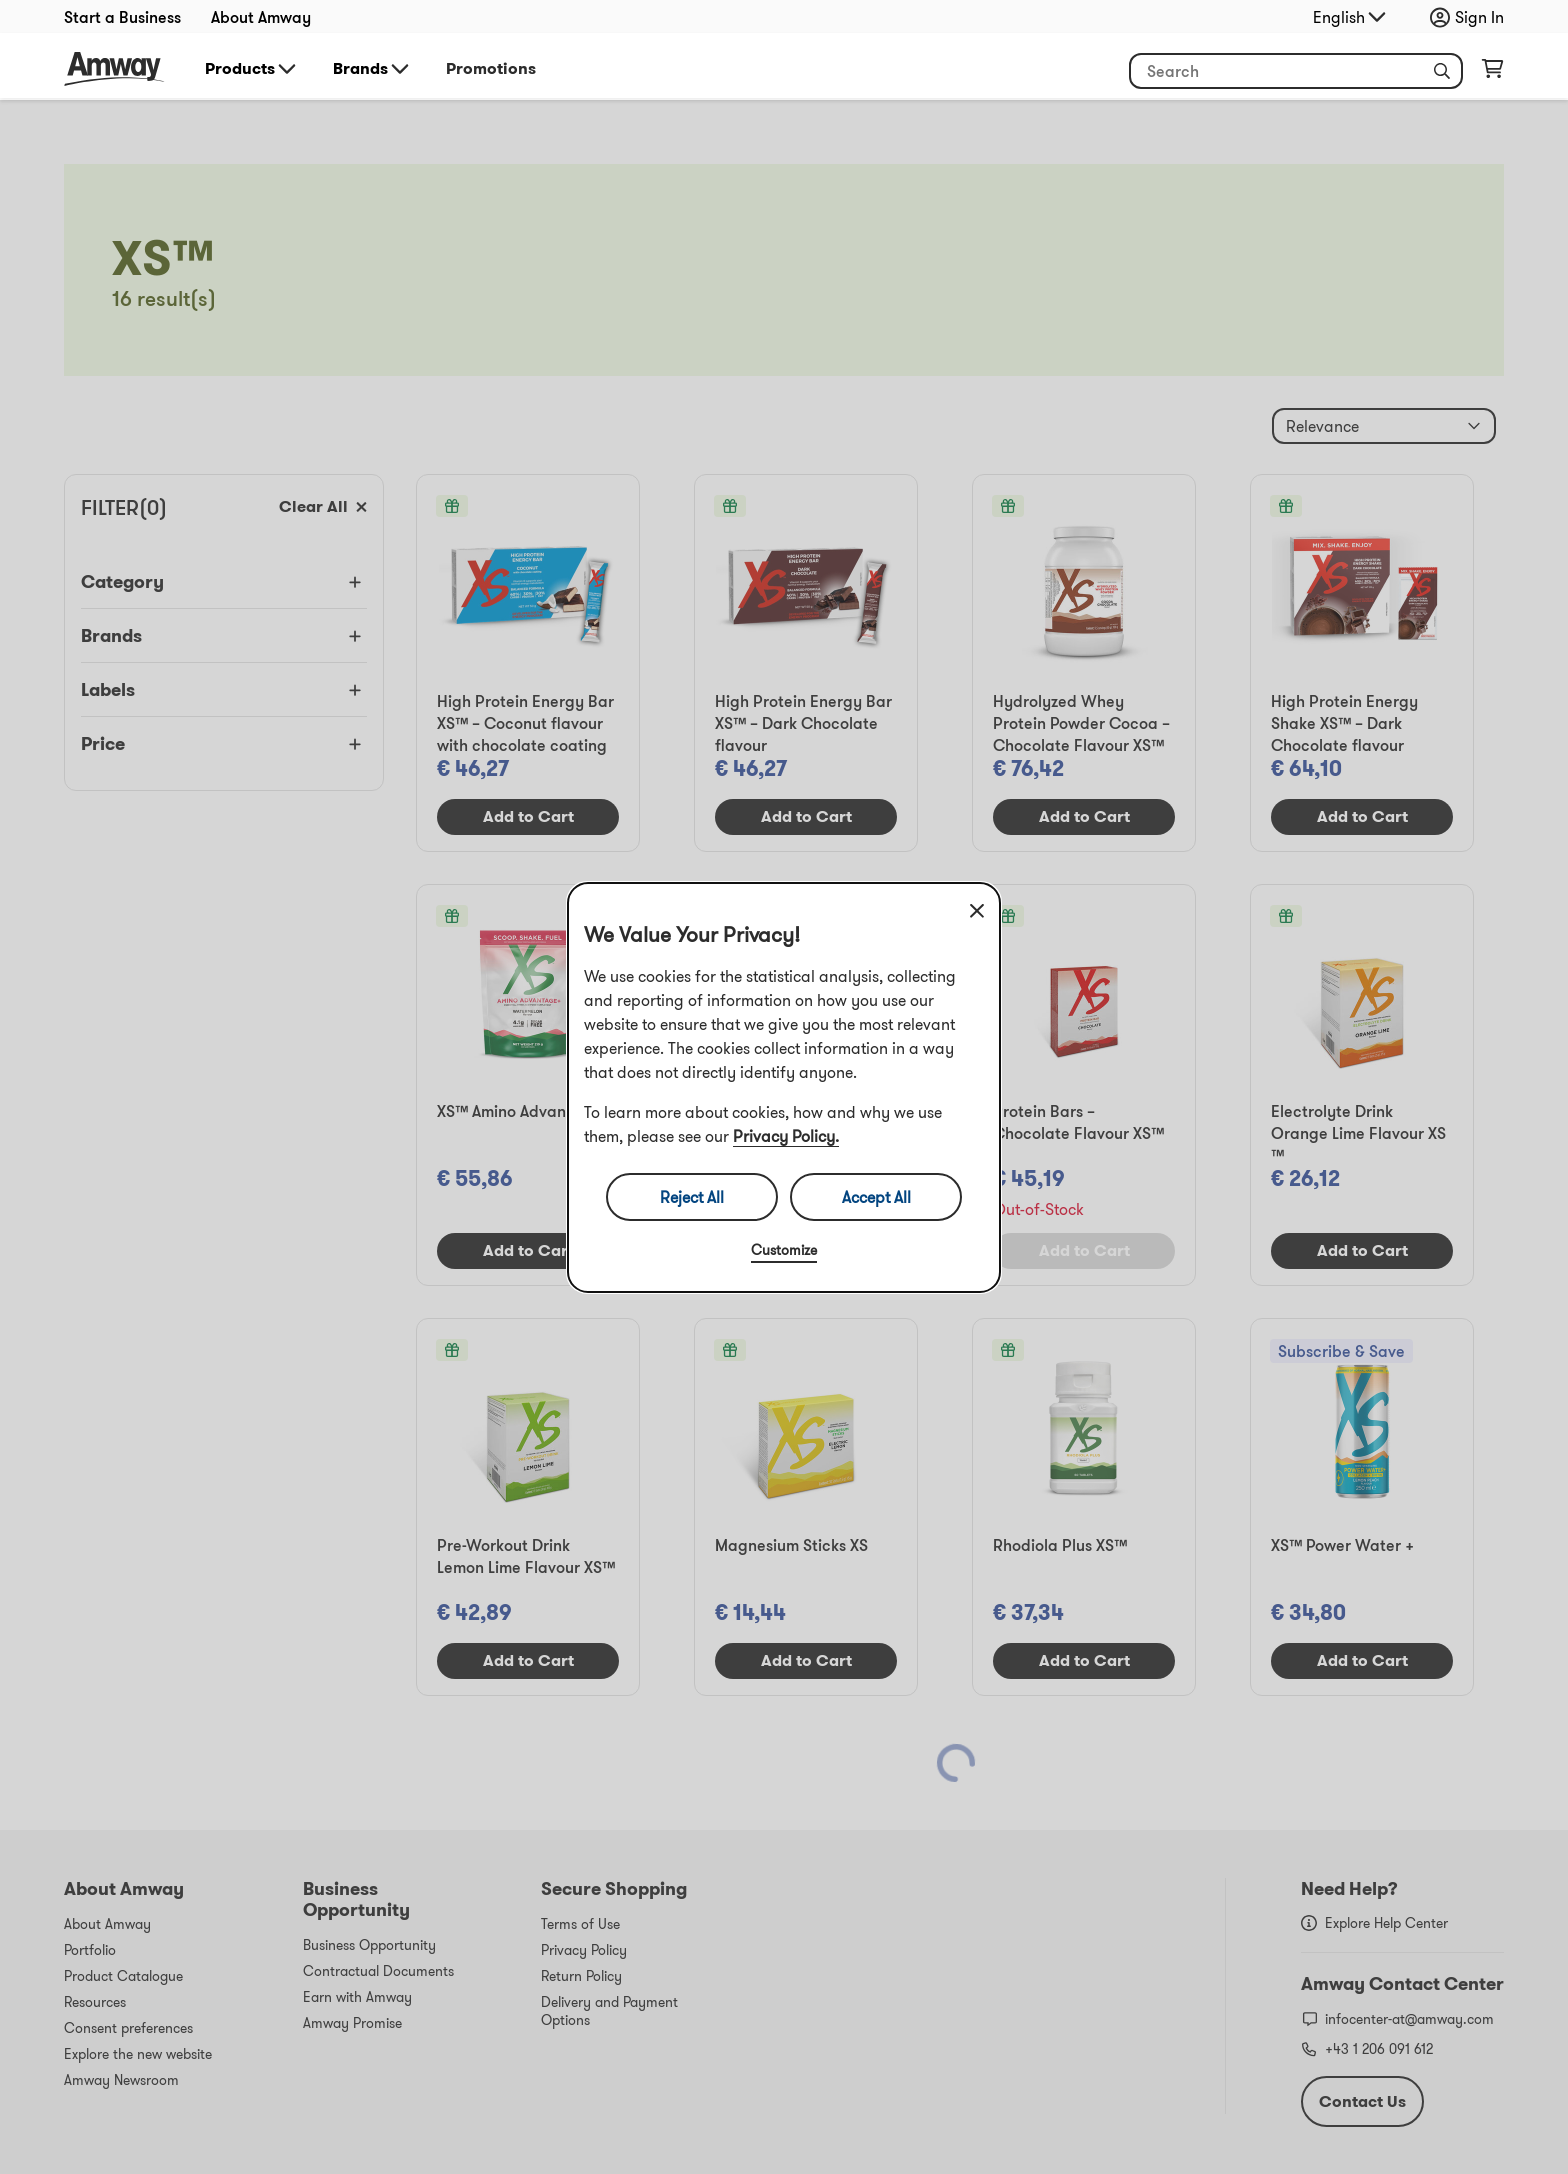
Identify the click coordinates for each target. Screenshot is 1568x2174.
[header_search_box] (1296, 71)
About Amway (261, 17)
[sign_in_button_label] (1472, 17)
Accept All (876, 1197)
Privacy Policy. (786, 1136)
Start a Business (122, 17)
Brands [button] (372, 69)
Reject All (692, 1197)
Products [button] (252, 69)
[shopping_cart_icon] (1492, 73)
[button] (1442, 71)
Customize (784, 1250)
